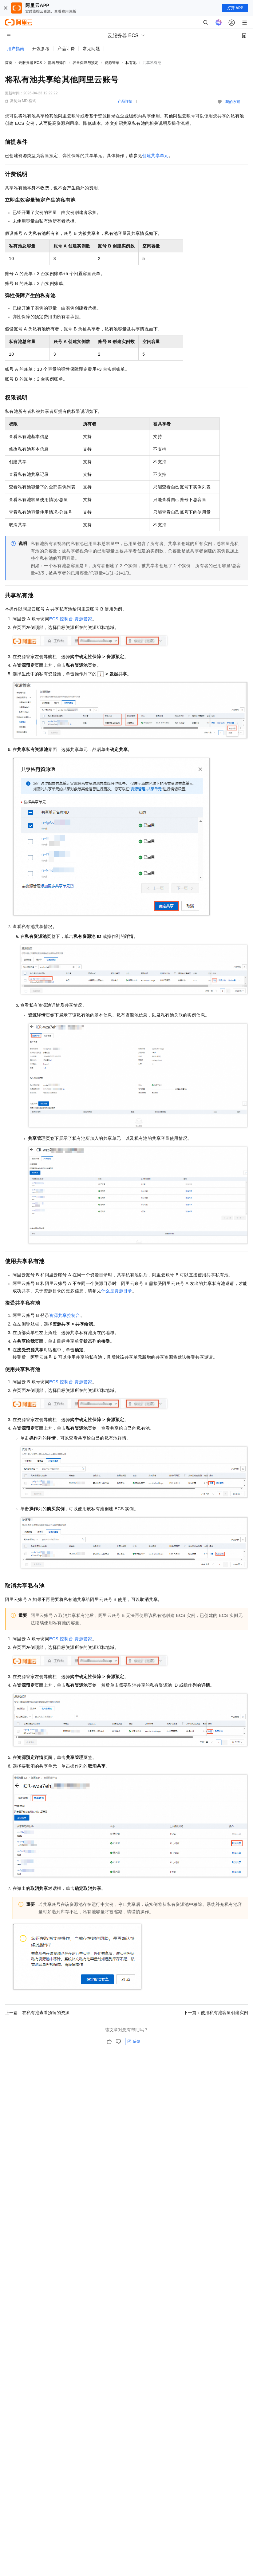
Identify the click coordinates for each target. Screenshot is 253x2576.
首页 (8, 63)
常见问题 (91, 48)
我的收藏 (232, 102)
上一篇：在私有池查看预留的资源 (37, 2012)
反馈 (133, 2041)
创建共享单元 (155, 155)
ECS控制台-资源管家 (70, 618)
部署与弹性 (57, 63)
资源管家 (112, 63)
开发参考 (40, 48)
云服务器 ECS (30, 63)
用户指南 (15, 48)
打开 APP (235, 8)
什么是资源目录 (116, 1290)
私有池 (130, 63)
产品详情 (125, 101)
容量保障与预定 (85, 63)
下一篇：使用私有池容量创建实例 (216, 2012)
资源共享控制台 (64, 1315)
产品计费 (66, 48)
